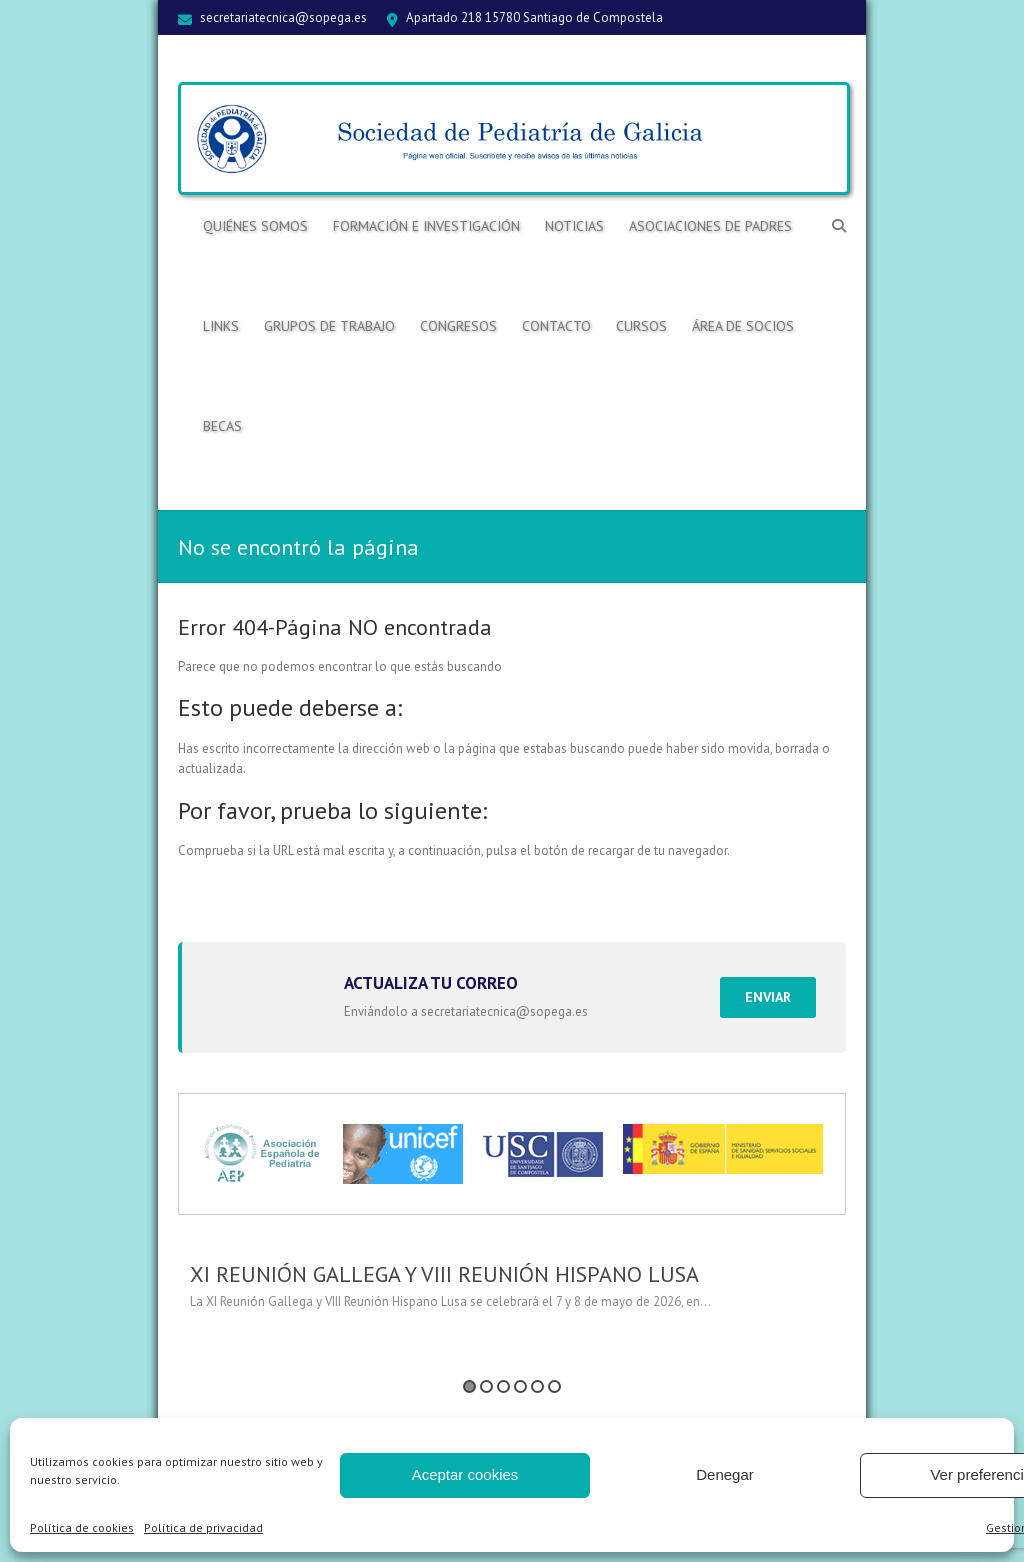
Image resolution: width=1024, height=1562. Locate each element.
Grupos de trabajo (329, 326)
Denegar (725, 1474)
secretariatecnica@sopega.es (283, 17)
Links (221, 326)
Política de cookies (82, 1527)
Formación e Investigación (426, 226)
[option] (512, 1294)
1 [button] (469, 1386)
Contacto (556, 326)
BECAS (222, 426)
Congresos (458, 326)
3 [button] (503, 1386)
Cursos (641, 326)
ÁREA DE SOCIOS (743, 326)
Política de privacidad (203, 1527)
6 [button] (554, 1386)
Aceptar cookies (465, 1474)
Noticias (574, 226)
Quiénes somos (255, 226)
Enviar (768, 997)
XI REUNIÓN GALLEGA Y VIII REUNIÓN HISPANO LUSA (444, 1274)
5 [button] (537, 1386)
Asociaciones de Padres (710, 226)
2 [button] (486, 1386)
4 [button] (520, 1386)
